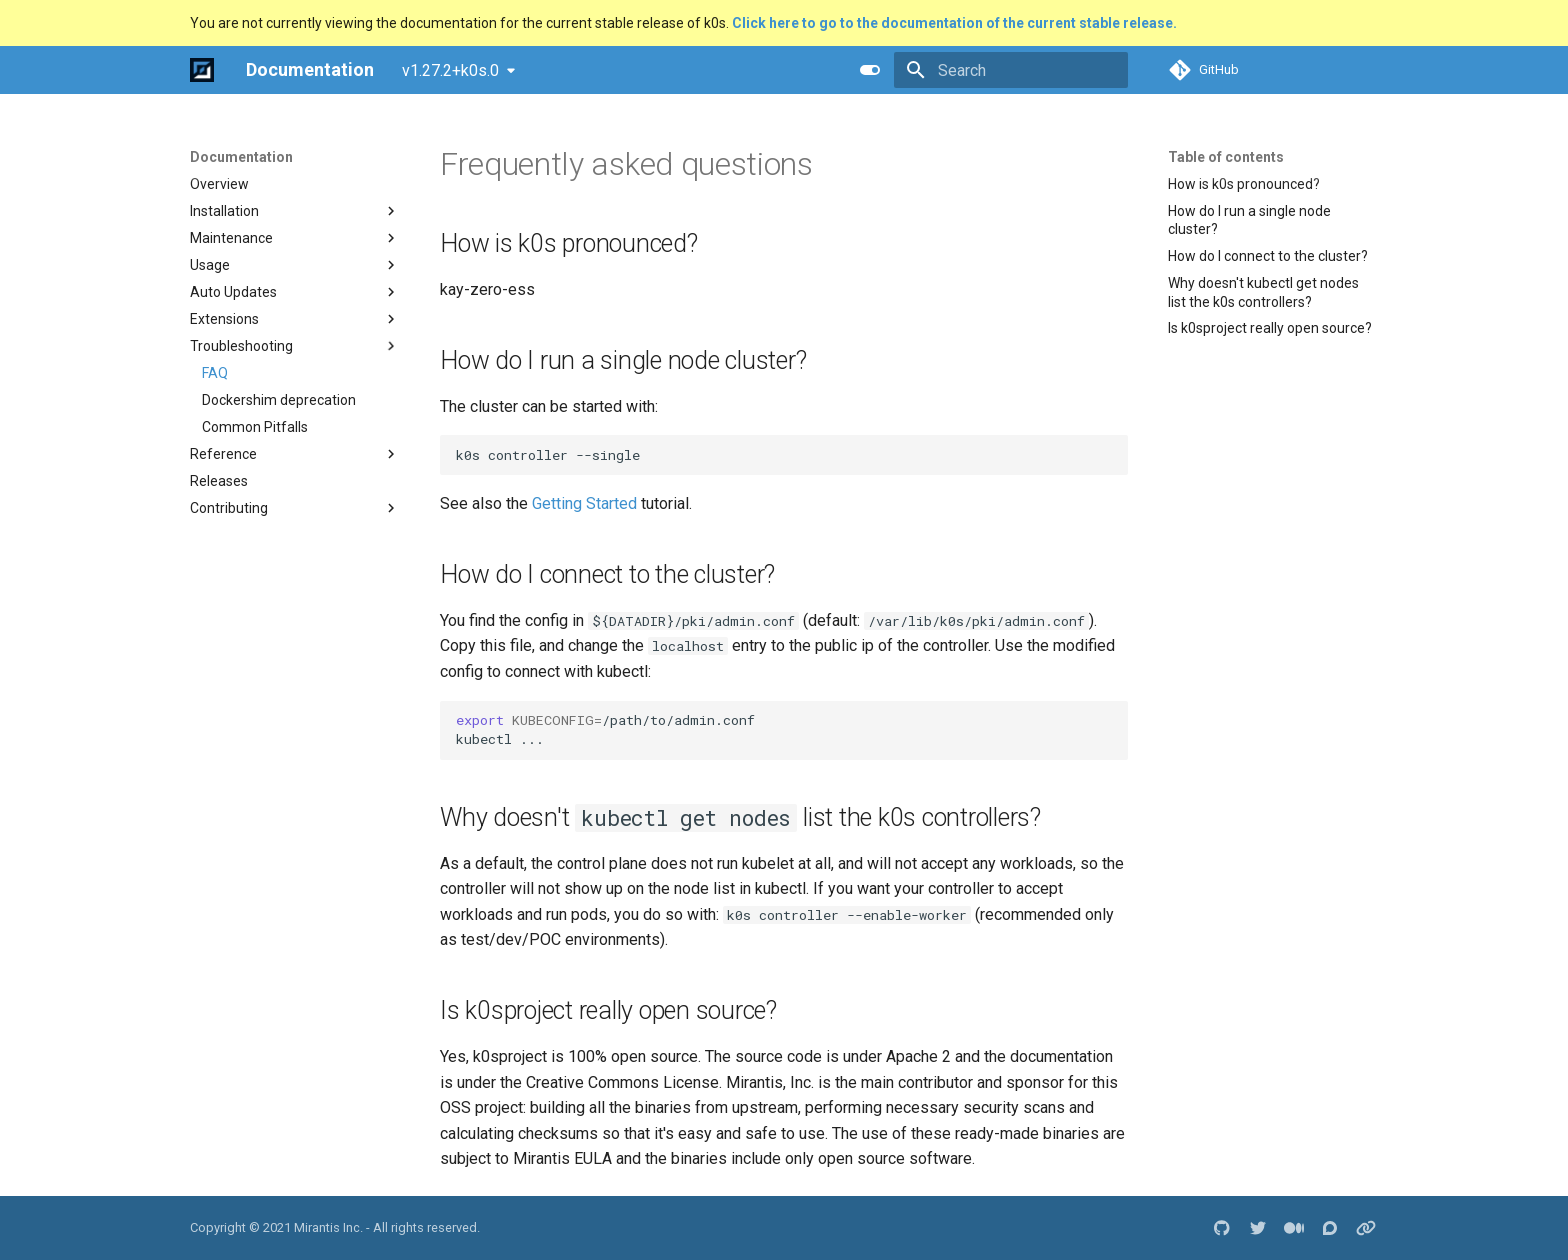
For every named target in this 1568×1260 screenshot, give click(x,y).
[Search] (1011, 70)
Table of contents (1226, 157)
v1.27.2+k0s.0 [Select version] (450, 70)
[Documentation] (202, 70)
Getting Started (584, 503)
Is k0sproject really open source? (1270, 328)
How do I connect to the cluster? (1268, 256)
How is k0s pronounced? (1244, 184)
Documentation (241, 157)
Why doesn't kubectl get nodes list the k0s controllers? (1263, 292)
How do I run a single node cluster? (1249, 220)
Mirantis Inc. (328, 1227)
